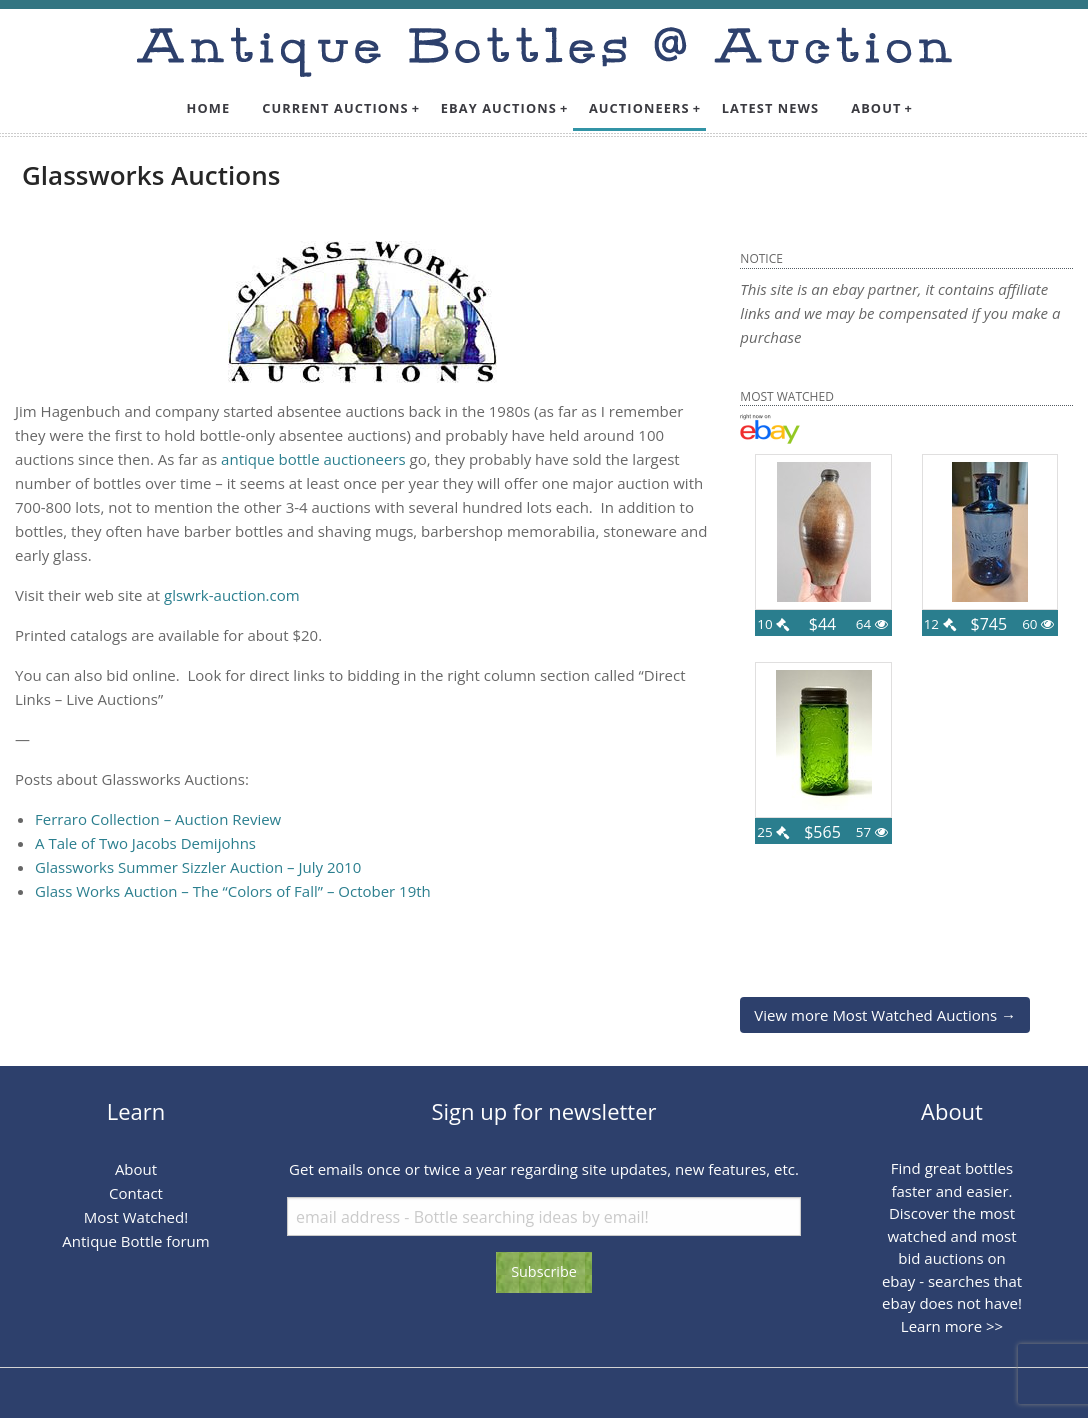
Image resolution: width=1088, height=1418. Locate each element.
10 (773, 624)
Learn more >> (952, 1326)
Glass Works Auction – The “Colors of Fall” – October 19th (233, 891)
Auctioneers (639, 108)
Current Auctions (335, 108)
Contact (136, 1193)
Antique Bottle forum (135, 1241)
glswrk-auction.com (232, 595)
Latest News (771, 108)
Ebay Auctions (499, 108)
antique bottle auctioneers (313, 459)
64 (872, 624)
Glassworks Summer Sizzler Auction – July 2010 (198, 867)
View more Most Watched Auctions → (885, 1015)
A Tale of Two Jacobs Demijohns (145, 843)
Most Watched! (136, 1217)
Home (209, 108)
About (876, 108)
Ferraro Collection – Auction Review (158, 819)
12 (940, 624)
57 (872, 832)
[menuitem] (209, 108)
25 (773, 832)
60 (1038, 624)
